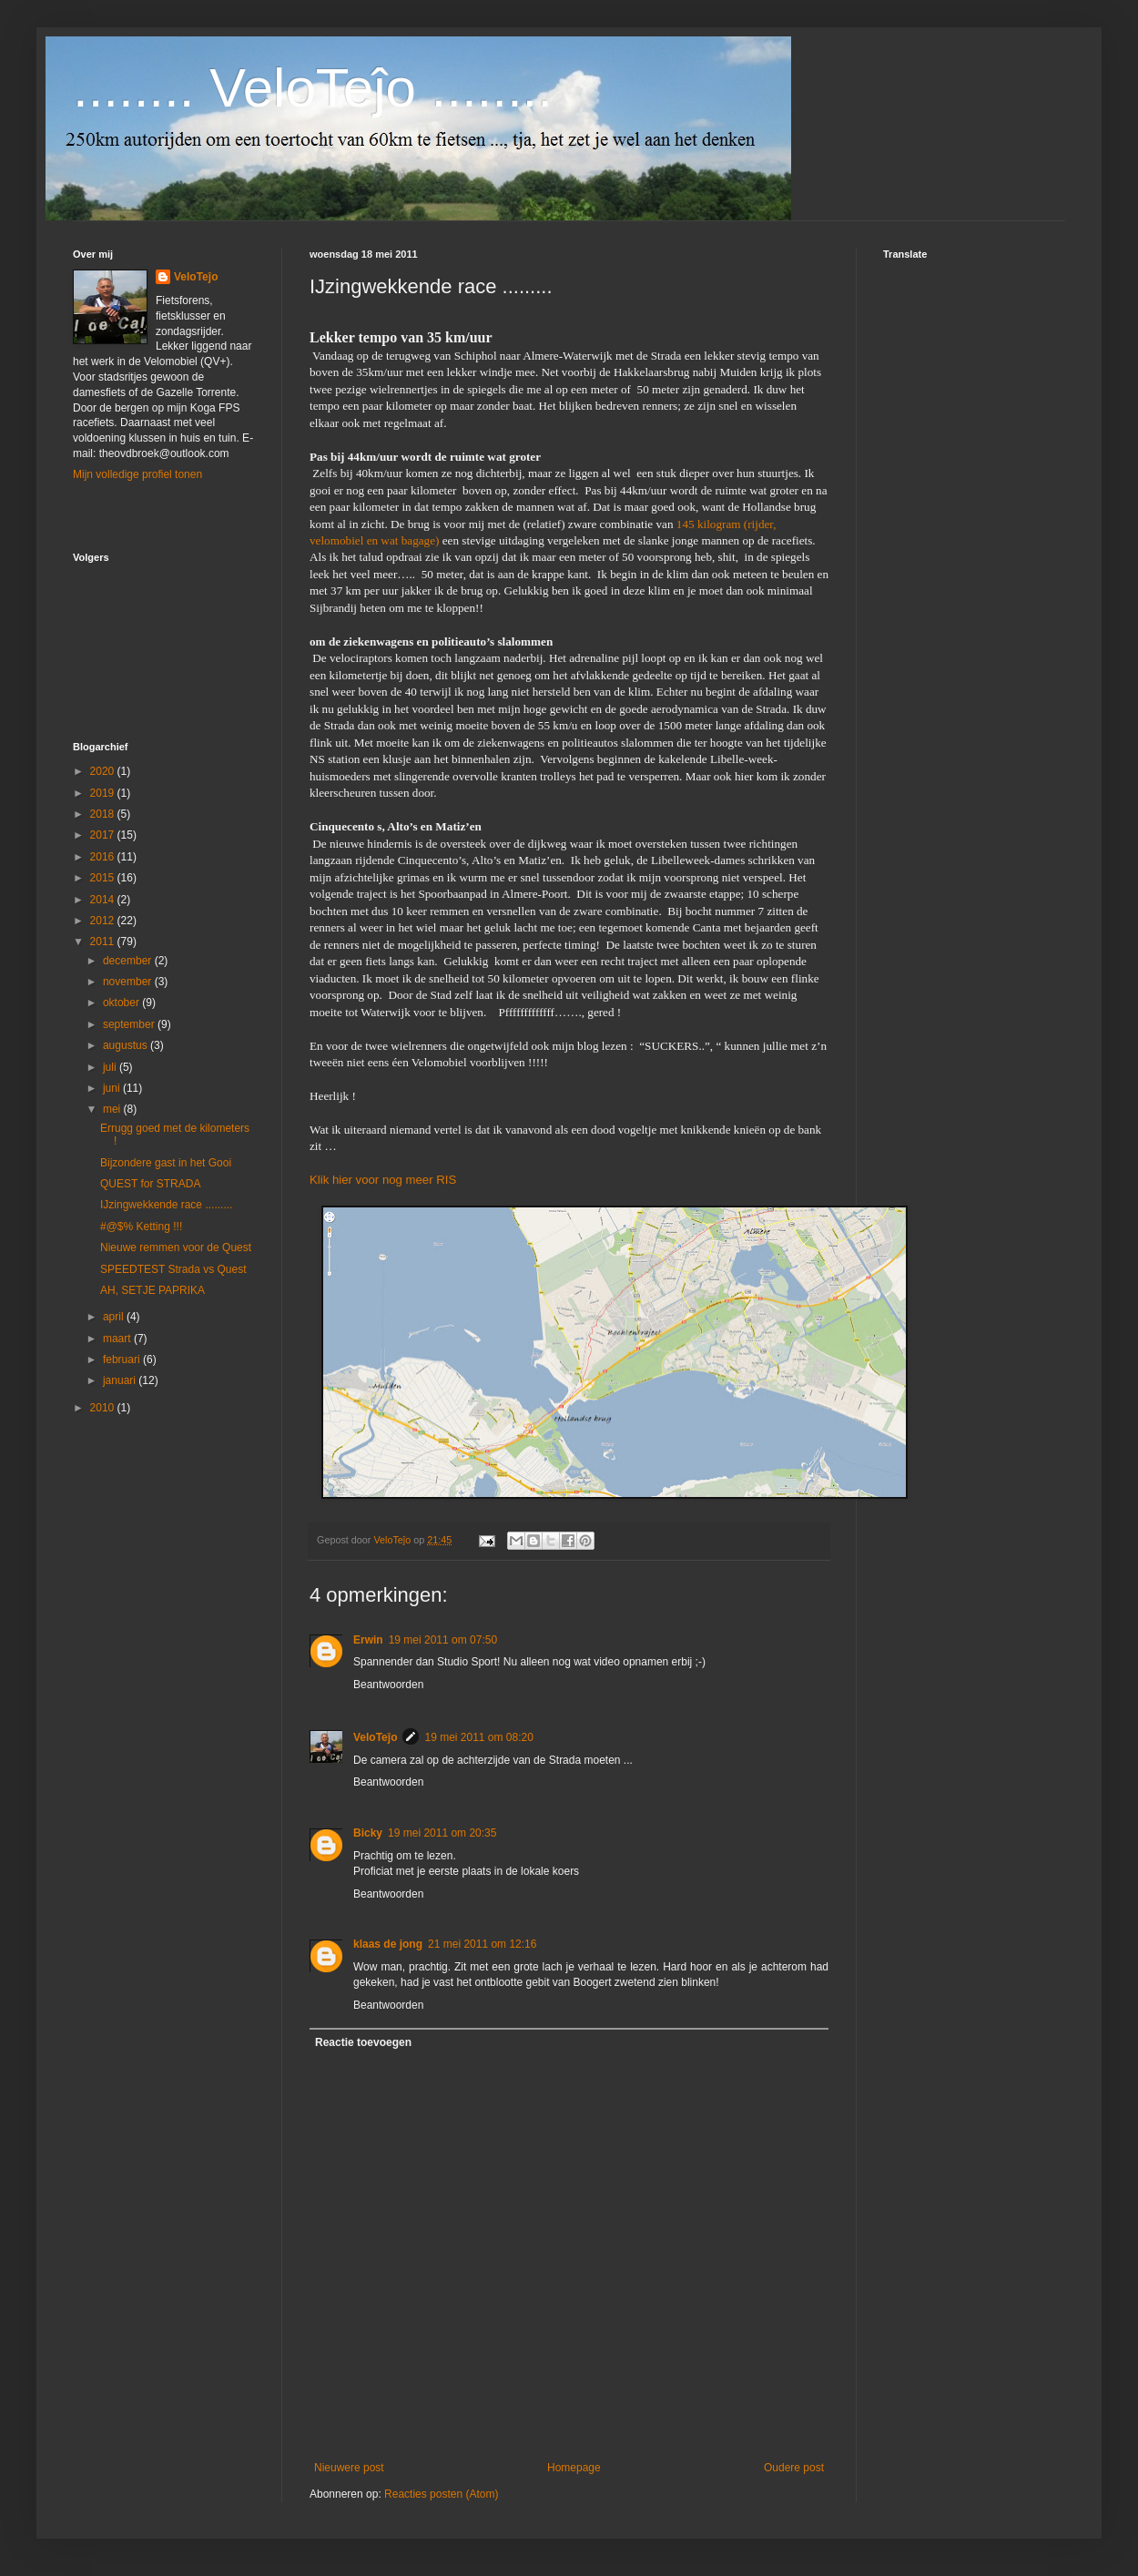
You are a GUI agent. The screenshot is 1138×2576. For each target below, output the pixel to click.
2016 (103, 856)
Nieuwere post (349, 2467)
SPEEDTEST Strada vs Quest (173, 1269)
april (115, 1316)
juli (111, 1067)
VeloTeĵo (375, 1737)
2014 (103, 899)
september (130, 1024)
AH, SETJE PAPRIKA (152, 1290)
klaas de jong (387, 1944)
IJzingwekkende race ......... (166, 1204)
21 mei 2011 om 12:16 (482, 1944)
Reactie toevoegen (363, 2042)
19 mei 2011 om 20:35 (442, 1833)
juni (113, 1088)
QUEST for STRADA (150, 1183)
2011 (103, 941)
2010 (103, 1407)
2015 (103, 877)
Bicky (367, 1833)
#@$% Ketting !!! (141, 1226)
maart (118, 1338)
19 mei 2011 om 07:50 (443, 1640)
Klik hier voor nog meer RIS (383, 1179)
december (129, 960)
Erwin (368, 1640)
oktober (122, 1002)
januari (120, 1380)
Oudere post (794, 2467)
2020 (103, 771)
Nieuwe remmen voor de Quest (175, 1247)
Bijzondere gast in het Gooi (165, 1162)
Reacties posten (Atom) (441, 2494)
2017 (103, 835)
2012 (103, 920)
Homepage (574, 2467)
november (129, 981)
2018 (103, 814)
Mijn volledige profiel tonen (137, 474)
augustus (126, 1045)
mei (113, 1109)
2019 (103, 793)
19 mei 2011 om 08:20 (478, 1737)
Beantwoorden (388, 1684)
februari (123, 1359)
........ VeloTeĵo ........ (313, 87)
